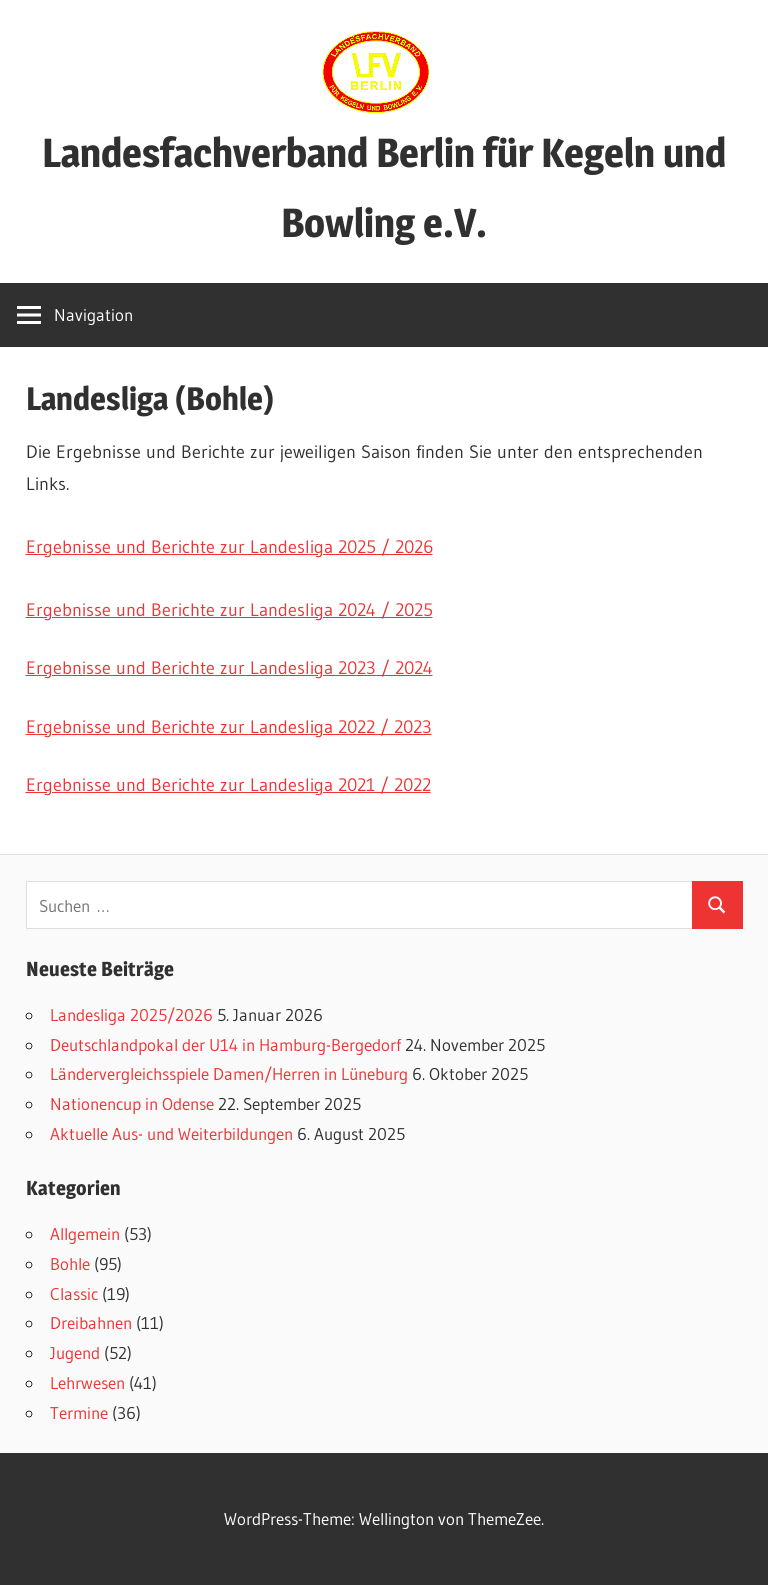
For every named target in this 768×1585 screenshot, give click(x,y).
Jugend (75, 1352)
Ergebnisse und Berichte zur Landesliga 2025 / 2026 (229, 547)
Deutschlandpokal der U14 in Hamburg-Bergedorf (225, 1044)
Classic (74, 1293)
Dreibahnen (91, 1322)
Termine (79, 1412)
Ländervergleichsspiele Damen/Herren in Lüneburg (229, 1073)
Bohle (70, 1263)
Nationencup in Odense (132, 1103)
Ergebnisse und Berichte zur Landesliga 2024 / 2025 (229, 610)
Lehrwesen (87, 1382)
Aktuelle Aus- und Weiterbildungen (171, 1133)
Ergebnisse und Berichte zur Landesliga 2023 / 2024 (229, 668)
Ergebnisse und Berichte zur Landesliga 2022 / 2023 (229, 727)
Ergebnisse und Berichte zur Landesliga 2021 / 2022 (228, 785)
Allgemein (85, 1233)
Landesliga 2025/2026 (131, 1014)
